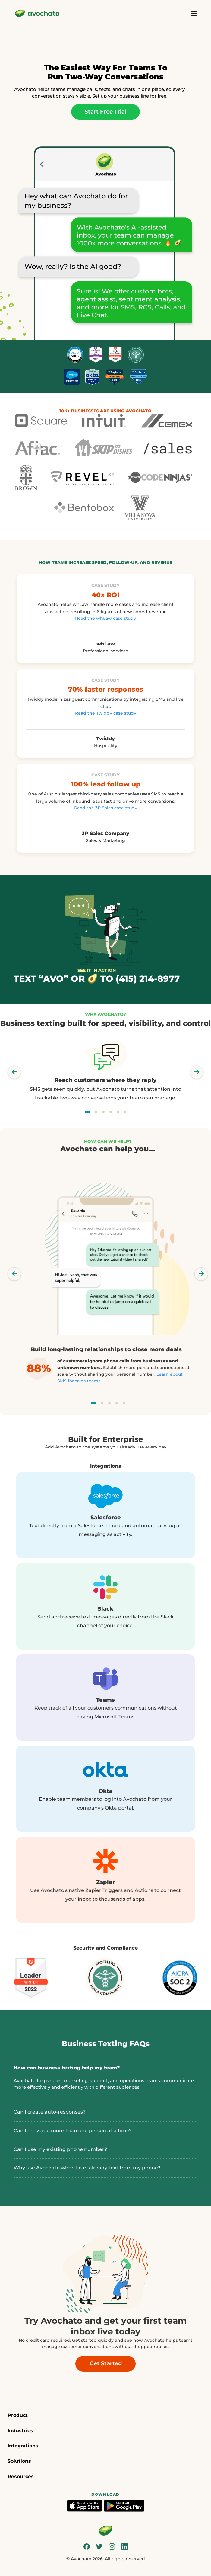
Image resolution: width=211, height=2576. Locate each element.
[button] (105, 2415)
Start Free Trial (105, 111)
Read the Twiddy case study (105, 713)
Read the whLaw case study (105, 618)
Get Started (106, 2363)
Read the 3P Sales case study (105, 808)
